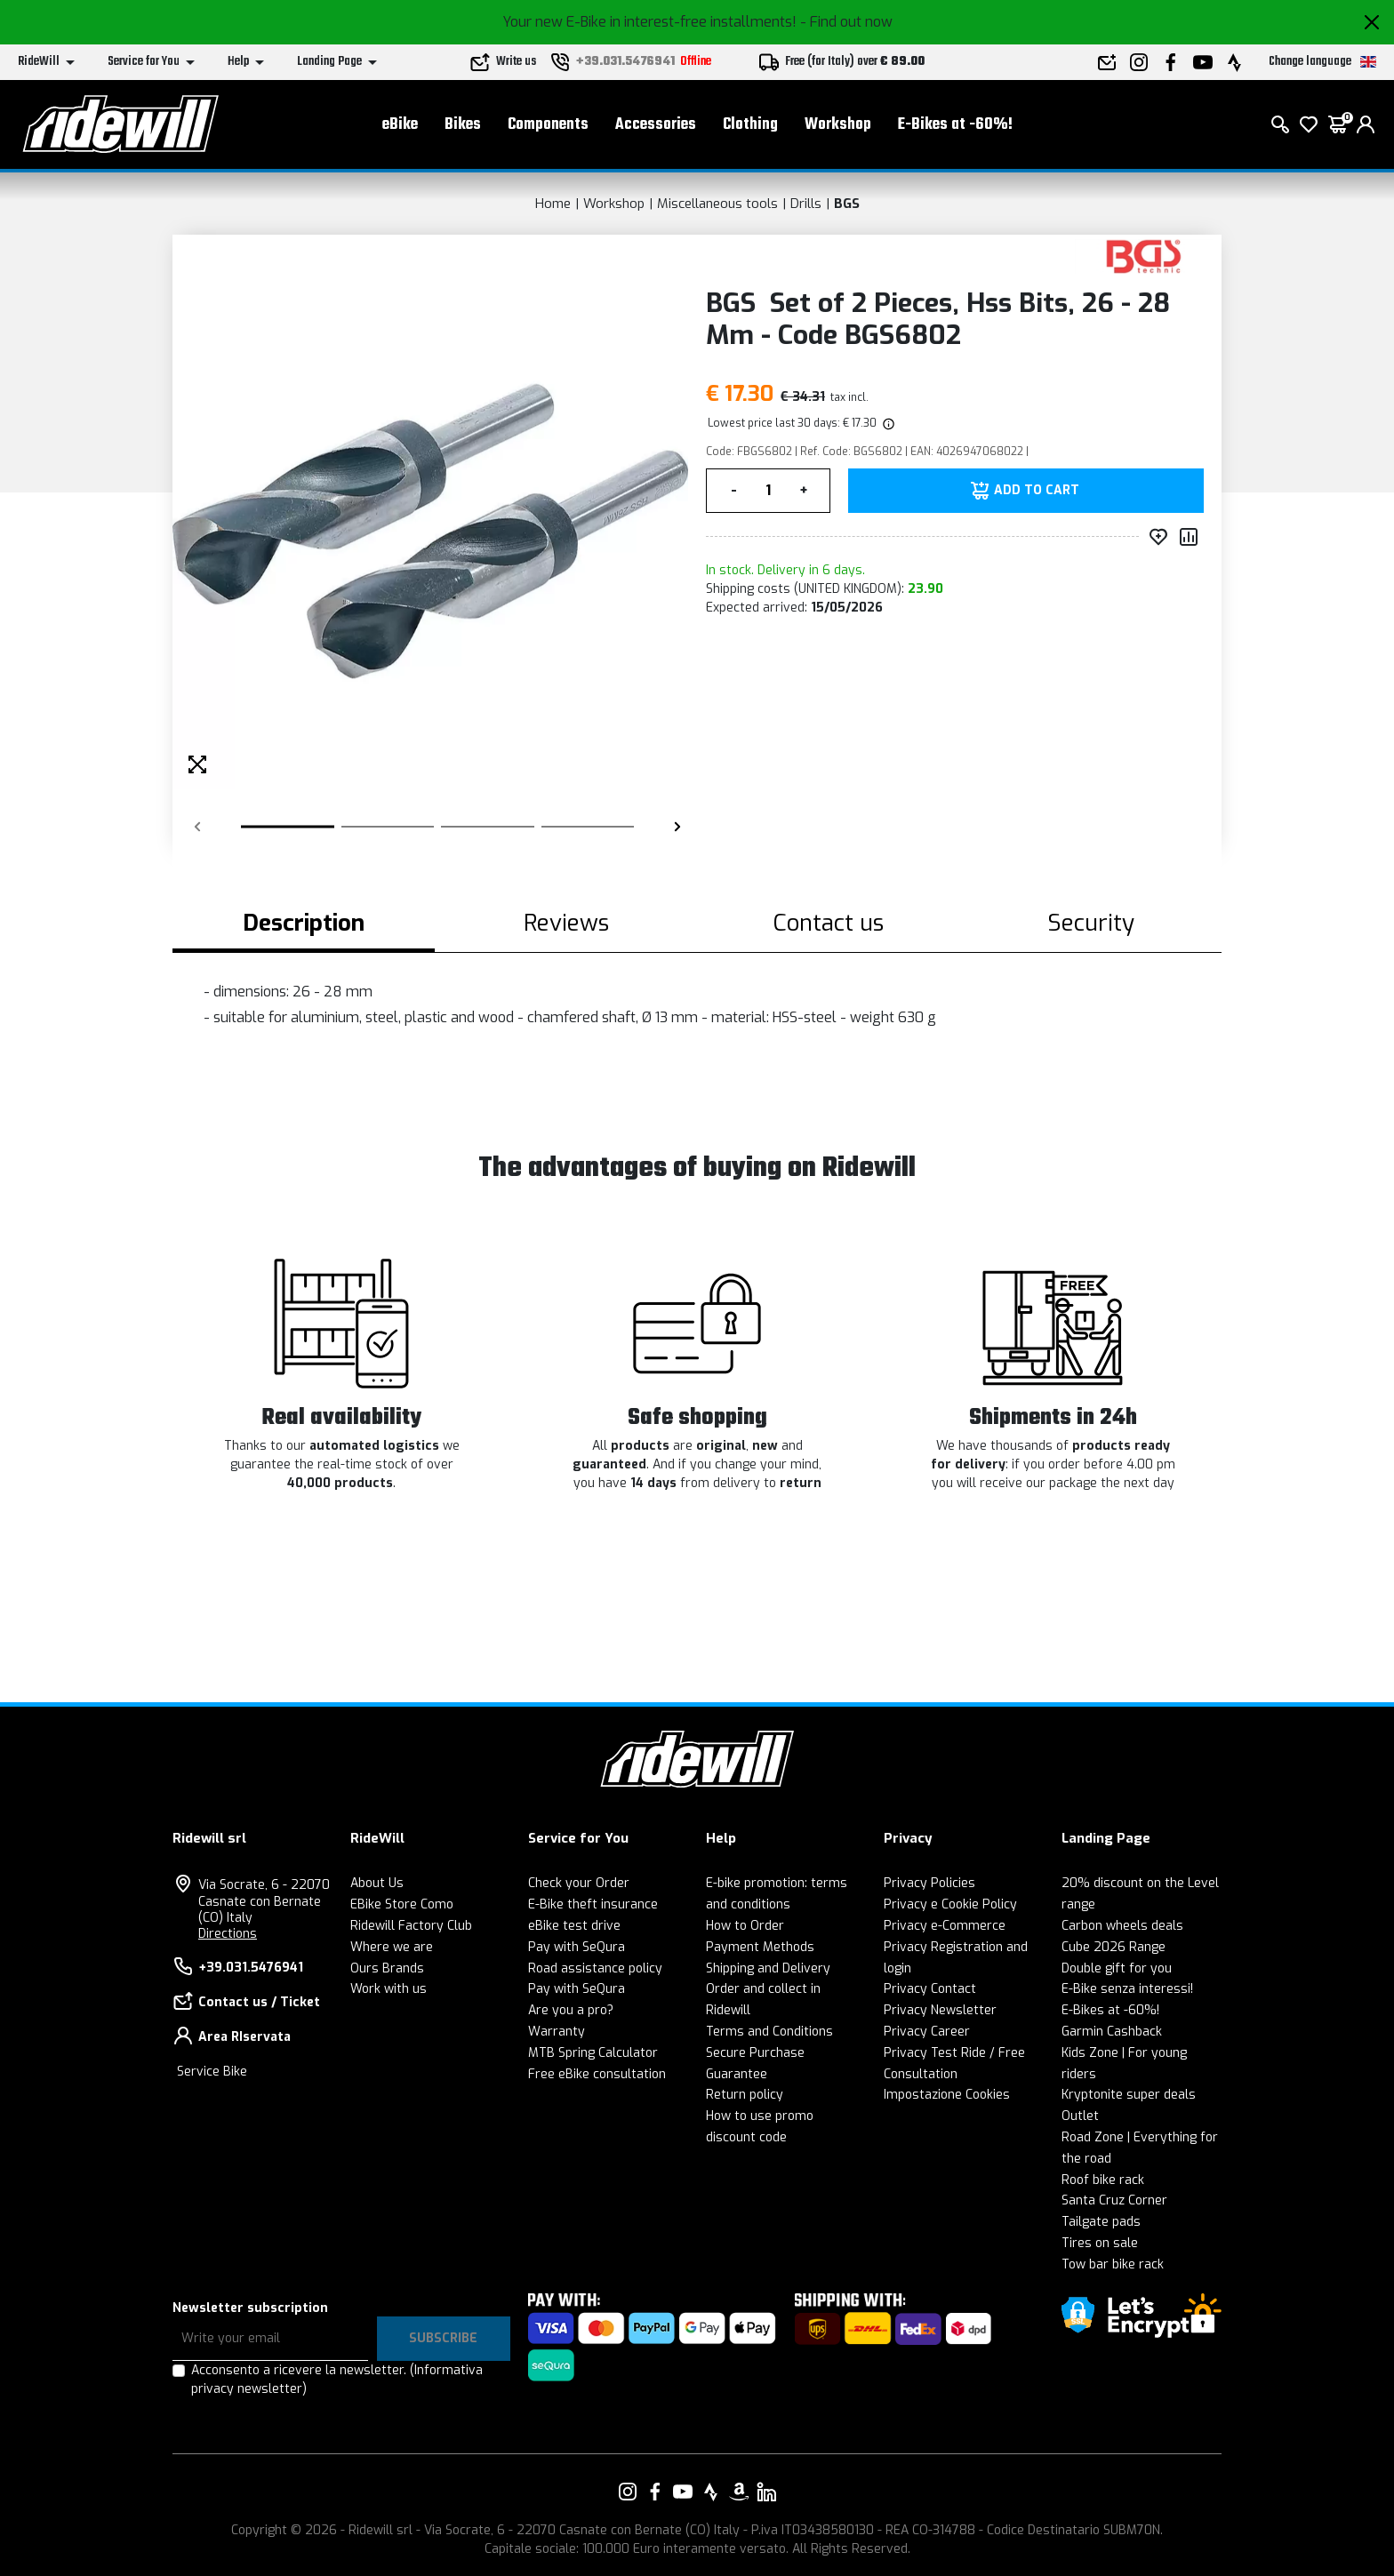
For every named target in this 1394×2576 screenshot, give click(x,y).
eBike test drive (574, 1925)
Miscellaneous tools (717, 203)
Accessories (655, 125)
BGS (847, 203)
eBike (400, 125)
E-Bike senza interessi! (1127, 1988)
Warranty (556, 2031)
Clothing (750, 125)
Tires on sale (1100, 2243)
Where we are (391, 1947)
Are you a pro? (570, 2010)
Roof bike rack (1103, 2180)
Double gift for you (1117, 1968)
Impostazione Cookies (947, 2094)
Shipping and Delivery (768, 1968)
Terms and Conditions (769, 2031)
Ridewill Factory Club (411, 1925)
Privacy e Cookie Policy (950, 1904)
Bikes (463, 125)
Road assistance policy (595, 1968)
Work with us (388, 1988)
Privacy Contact (930, 1988)
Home (553, 203)
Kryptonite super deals (1129, 2094)
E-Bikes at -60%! (955, 125)
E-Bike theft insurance (593, 1904)
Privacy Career (927, 2031)
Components (548, 125)
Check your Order (578, 1883)
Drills (805, 203)
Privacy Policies (929, 1883)
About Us (377, 1883)
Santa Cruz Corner (1114, 2200)
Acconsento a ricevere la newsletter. (337, 2379)
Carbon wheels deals (1122, 1925)
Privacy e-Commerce (944, 1925)
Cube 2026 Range (1114, 1947)
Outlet (1080, 2116)
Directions (227, 1933)
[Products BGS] (1144, 255)
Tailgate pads (1101, 2221)
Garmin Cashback (1112, 2031)
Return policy (744, 2094)
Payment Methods (760, 1947)
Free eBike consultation (597, 2074)
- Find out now (846, 21)
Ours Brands (387, 1968)
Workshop (838, 125)
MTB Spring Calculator (593, 2052)
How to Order (745, 1925)
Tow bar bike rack (1113, 2264)
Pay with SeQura (576, 1947)
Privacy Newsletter (940, 2010)
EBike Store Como (401, 1904)
